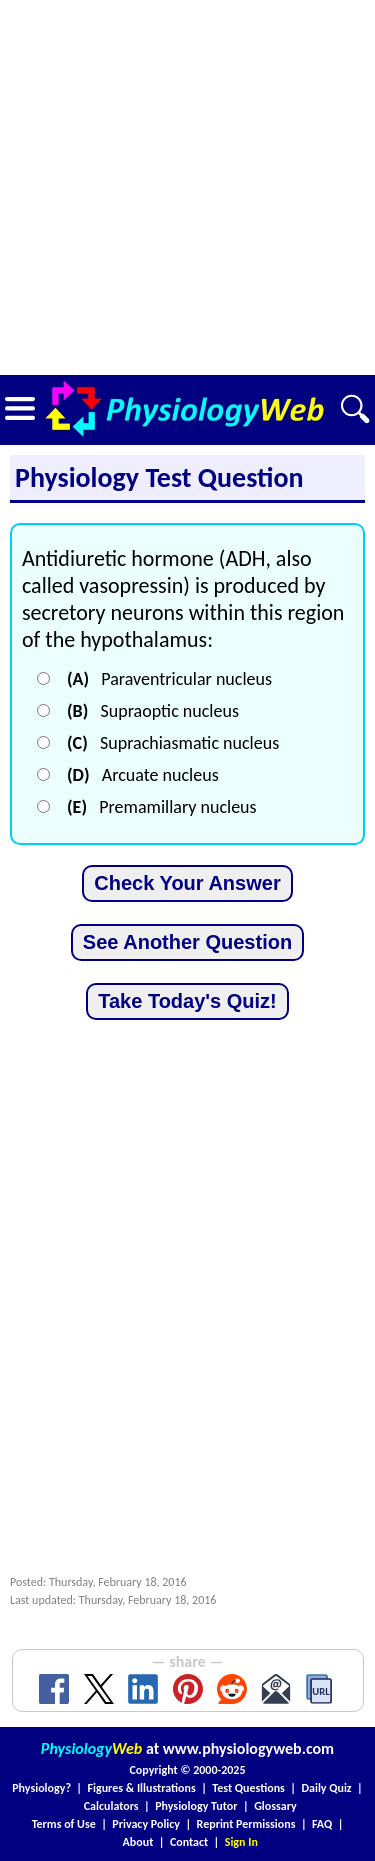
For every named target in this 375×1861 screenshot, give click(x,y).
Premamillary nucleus (162, 807)
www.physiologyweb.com (248, 1748)
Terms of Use (64, 1824)
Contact (189, 1842)
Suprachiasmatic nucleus (173, 743)
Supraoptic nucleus (153, 711)
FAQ (322, 1824)
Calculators (111, 1806)
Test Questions (248, 1788)
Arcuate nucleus (143, 775)
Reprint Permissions (246, 1824)
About (138, 1842)
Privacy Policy (146, 1824)
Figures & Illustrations (142, 1788)
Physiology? (41, 1788)
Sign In (241, 1842)
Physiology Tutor (196, 1806)
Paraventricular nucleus (169, 679)
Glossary (275, 1806)
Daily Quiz (326, 1788)
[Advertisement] (187, 187)
